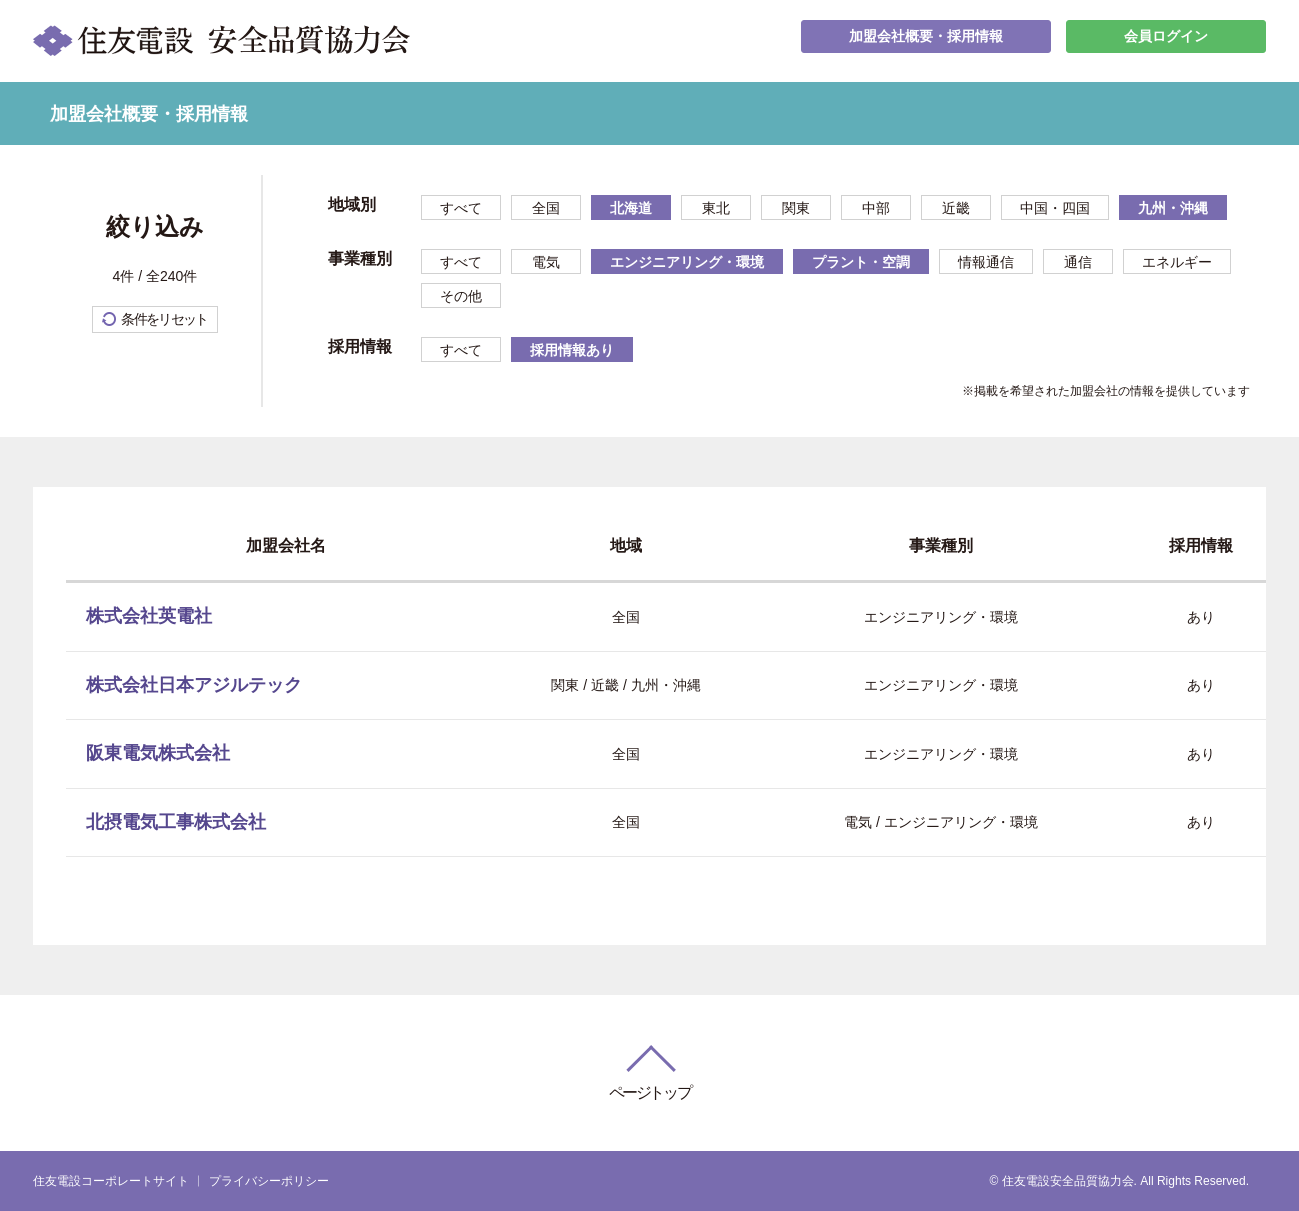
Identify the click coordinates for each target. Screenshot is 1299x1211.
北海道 (631, 208)
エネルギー (1177, 262)
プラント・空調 (861, 262)
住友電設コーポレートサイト (111, 1181)
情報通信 (986, 262)
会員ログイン (1166, 40)
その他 (461, 296)
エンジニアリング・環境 (687, 262)
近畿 (956, 208)
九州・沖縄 (1173, 208)
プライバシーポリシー (269, 1181)
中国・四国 (1055, 208)
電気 (546, 262)
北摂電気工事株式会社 (176, 822)
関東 (796, 208)
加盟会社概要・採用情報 (926, 40)
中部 (876, 208)
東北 (716, 208)
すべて (461, 208)
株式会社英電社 (149, 616)
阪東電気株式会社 (158, 753)
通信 (1078, 262)
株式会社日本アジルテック (194, 685)
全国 (546, 208)
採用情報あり (572, 350)
